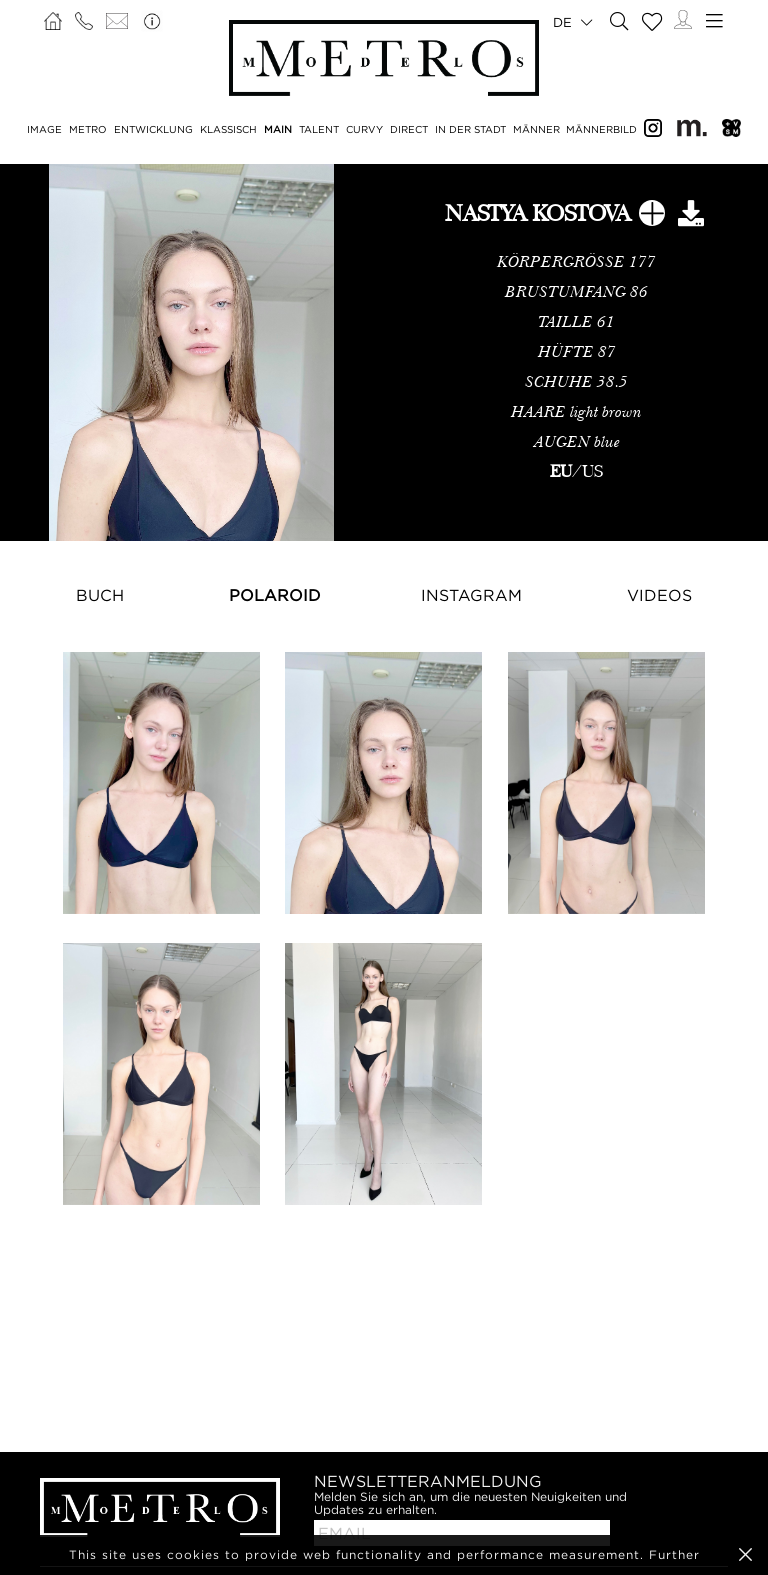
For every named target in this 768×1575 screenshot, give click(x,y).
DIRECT (409, 129)
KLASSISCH (228, 129)
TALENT (319, 129)
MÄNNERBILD (601, 129)
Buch (100, 595)
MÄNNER (536, 129)
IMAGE (44, 129)
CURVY (364, 129)
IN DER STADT (470, 129)
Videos (659, 595)
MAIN (278, 129)
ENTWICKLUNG (153, 129)
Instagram (471, 595)
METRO (88, 129)
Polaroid (275, 595)
